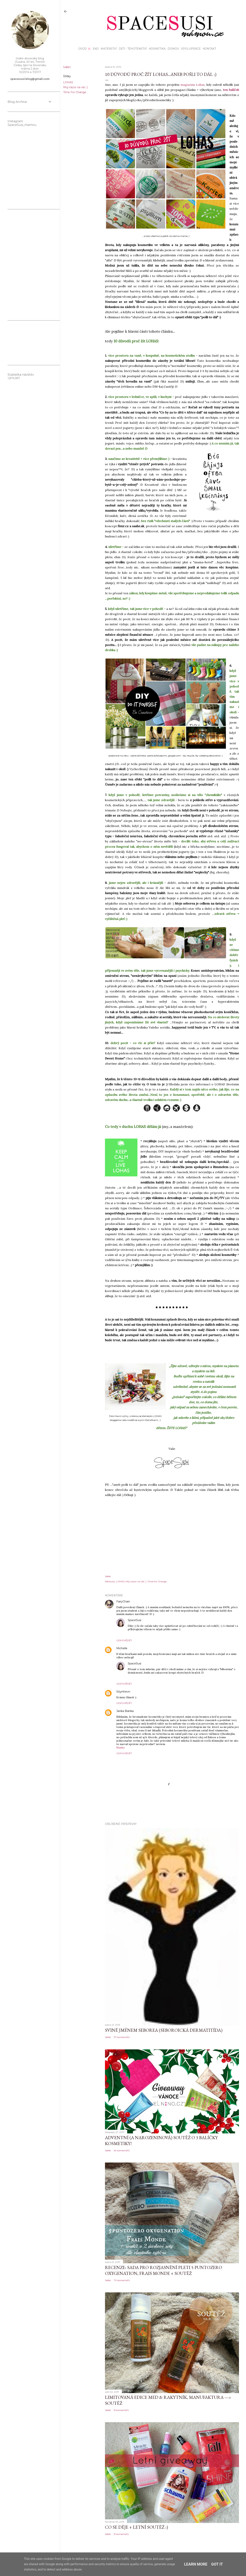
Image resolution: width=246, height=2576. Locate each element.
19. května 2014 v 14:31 (144, 1691)
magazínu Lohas (193, 85)
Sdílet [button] (67, 67)
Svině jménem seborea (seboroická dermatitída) (163, 2030)
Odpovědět (124, 1640)
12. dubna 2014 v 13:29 (144, 1601)
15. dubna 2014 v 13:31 (140, 1648)
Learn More (195, 2564)
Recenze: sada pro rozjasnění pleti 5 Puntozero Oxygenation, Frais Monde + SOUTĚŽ (163, 2270)
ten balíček (231, 90)
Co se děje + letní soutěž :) (136, 2527)
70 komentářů (122, 2280)
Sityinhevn (123, 1691)
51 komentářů (121, 2410)
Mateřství (107, 48)
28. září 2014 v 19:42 (146, 1711)
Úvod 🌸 (83, 48)
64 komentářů (122, 2150)
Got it (217, 2564)
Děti (120, 48)
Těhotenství (136, 48)
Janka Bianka (125, 1711)
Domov (172, 48)
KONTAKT (208, 48)
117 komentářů (122, 2037)
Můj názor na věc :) (75, 87)
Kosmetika (156, 48)
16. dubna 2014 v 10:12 (155, 1663)
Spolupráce (189, 48)
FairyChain (123, 1601)
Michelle (121, 1648)
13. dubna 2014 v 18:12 (154, 1620)
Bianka (120, 1747)
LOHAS (68, 82)
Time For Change (74, 92)
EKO (94, 48)
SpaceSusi (134, 1620)
